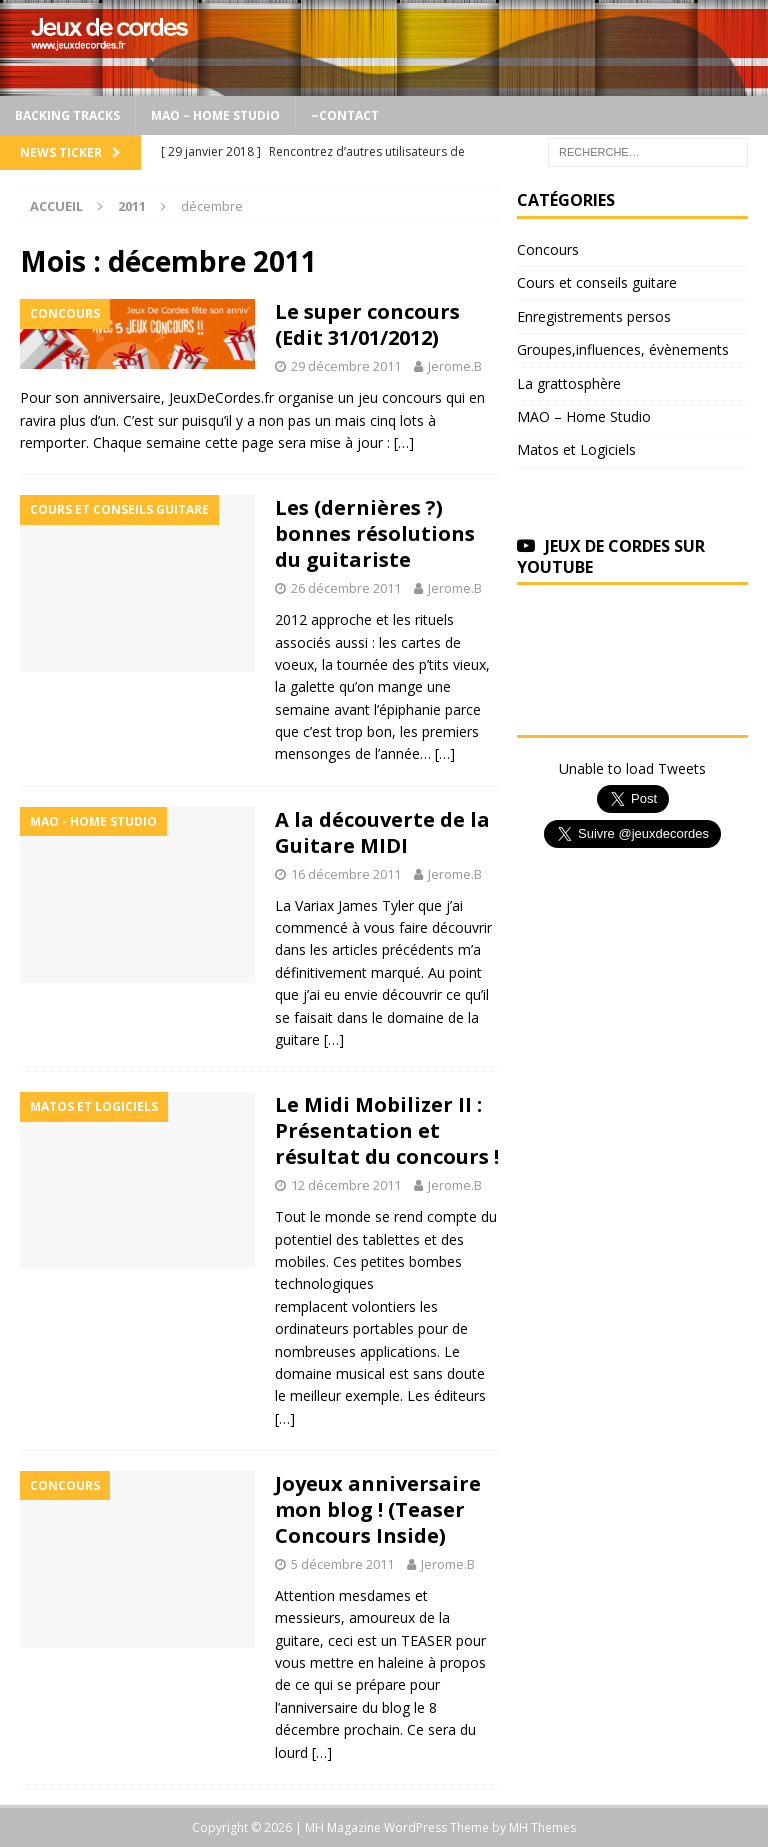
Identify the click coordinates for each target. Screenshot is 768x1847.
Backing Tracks (67, 115)
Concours (548, 249)
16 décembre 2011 (346, 874)
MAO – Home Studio (215, 115)
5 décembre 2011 (342, 1564)
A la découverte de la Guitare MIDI (382, 832)
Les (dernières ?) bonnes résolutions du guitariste (375, 533)
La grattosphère (569, 383)
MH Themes (542, 1827)
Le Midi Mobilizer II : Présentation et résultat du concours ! (387, 1130)
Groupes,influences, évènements (623, 349)
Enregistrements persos (594, 316)
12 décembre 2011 (346, 1185)
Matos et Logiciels (576, 449)
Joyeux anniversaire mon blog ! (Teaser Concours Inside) (378, 1509)
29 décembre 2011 (346, 366)
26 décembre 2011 (346, 588)
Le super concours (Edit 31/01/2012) (367, 324)
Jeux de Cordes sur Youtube (611, 556)
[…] (404, 442)
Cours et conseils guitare (597, 282)
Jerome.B (455, 366)
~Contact (345, 115)
